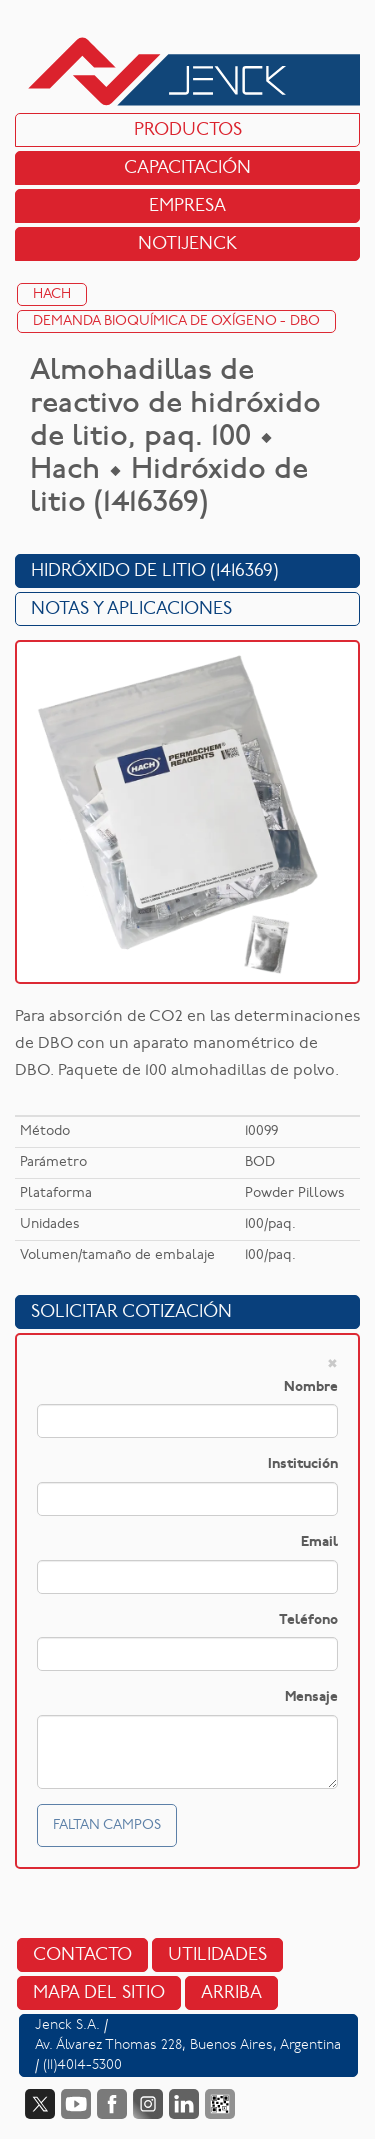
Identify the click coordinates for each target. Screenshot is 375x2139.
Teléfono (308, 1620)
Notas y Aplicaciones (131, 609)
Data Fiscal (220, 2104)
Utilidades (217, 1955)
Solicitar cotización (131, 1312)
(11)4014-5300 (82, 2065)
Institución (303, 1464)
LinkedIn (184, 2104)
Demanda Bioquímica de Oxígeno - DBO (176, 321)
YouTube (76, 2104)
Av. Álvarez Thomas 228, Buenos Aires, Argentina (188, 2045)
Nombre (311, 1387)
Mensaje (311, 1697)
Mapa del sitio (99, 1993)
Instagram (148, 2104)
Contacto (82, 1955)
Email (319, 1542)
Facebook (112, 2104)
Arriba (231, 1993)
